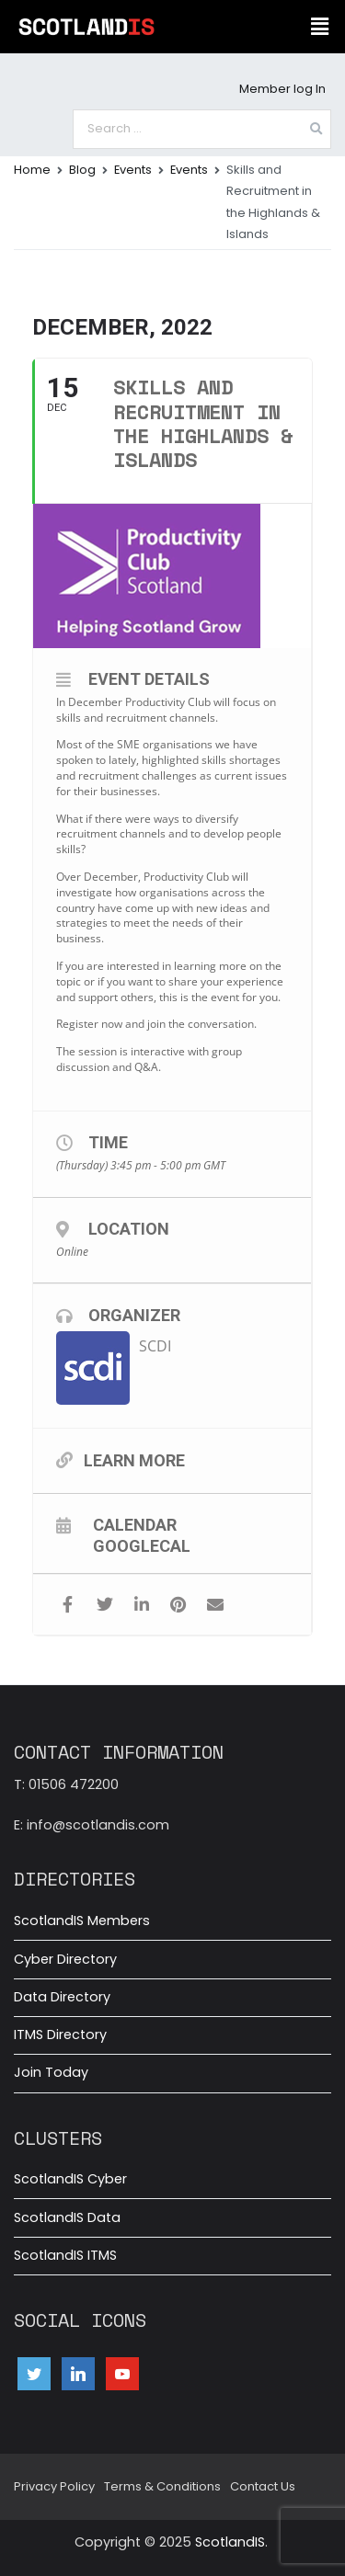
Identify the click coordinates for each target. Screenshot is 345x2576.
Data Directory (62, 1997)
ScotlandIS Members (82, 1920)
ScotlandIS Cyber (70, 2179)
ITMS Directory (60, 2034)
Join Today (51, 2072)
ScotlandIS (230, 2542)
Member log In (282, 88)
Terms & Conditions (162, 2486)
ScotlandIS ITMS (65, 2255)
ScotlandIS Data (67, 2217)
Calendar (135, 1524)
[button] (320, 26)
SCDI (155, 1346)
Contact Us (262, 2486)
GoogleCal (141, 1545)
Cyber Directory (65, 1959)
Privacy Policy (54, 2486)
